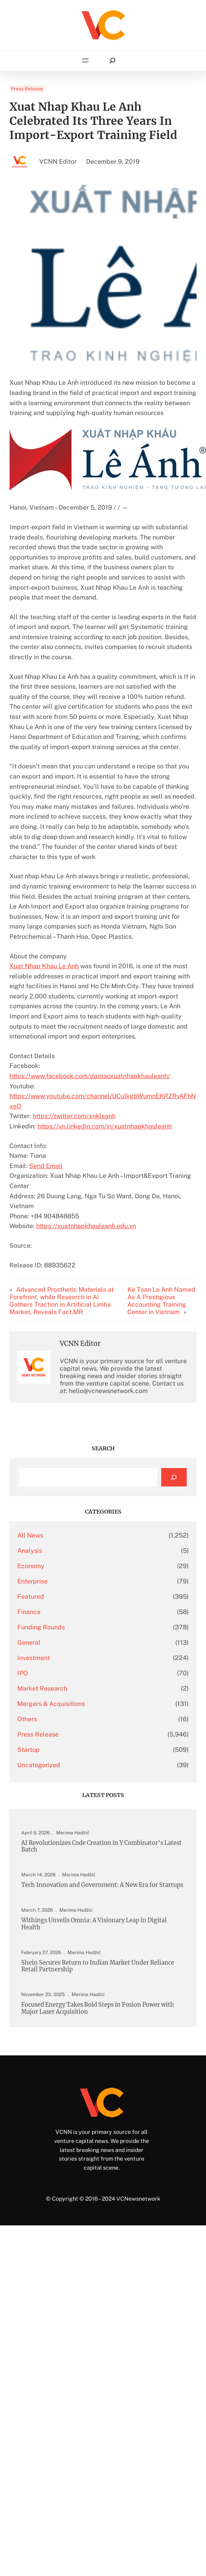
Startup (28, 1749)
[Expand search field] (112, 60)
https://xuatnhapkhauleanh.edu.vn (86, 1226)
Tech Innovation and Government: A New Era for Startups (102, 1885)
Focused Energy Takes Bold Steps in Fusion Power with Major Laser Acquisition (97, 2008)
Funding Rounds (41, 1627)
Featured (30, 1596)
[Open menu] (85, 60)
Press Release (27, 88)
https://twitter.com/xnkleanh (74, 1116)
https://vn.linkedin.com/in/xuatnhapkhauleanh (104, 1126)
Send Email (46, 1166)
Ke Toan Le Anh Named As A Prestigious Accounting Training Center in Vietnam (161, 1301)
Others (27, 1719)
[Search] (174, 1477)
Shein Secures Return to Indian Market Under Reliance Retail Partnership (97, 1966)
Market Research (42, 1688)
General (28, 1642)
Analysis (29, 1550)
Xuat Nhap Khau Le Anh (44, 966)
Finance (28, 1612)
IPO (22, 1673)
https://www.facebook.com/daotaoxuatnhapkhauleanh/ (89, 1076)
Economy (30, 1566)
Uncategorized (38, 1765)
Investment (33, 1658)
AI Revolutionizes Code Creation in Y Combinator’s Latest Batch (101, 1846)
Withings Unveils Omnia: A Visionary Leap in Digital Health (94, 1924)
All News (30, 1535)
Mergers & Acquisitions (51, 1704)
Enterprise (32, 1581)
